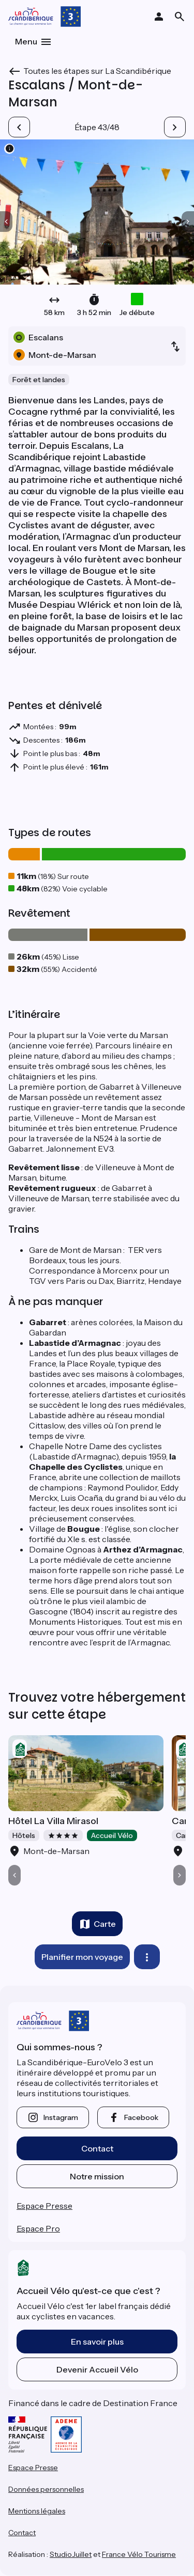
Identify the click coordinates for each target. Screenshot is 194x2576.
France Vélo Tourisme (139, 2554)
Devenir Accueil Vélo (97, 2369)
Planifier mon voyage (82, 1957)
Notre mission (97, 2176)
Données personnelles (46, 2489)
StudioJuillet (71, 2554)
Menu (26, 41)
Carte (105, 1924)
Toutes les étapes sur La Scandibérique (97, 71)
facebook (141, 2117)
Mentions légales (36, 2511)
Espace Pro (38, 2228)
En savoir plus (97, 2341)
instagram (60, 2117)
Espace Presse (44, 2206)
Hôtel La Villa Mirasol (53, 1821)
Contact (97, 2148)
